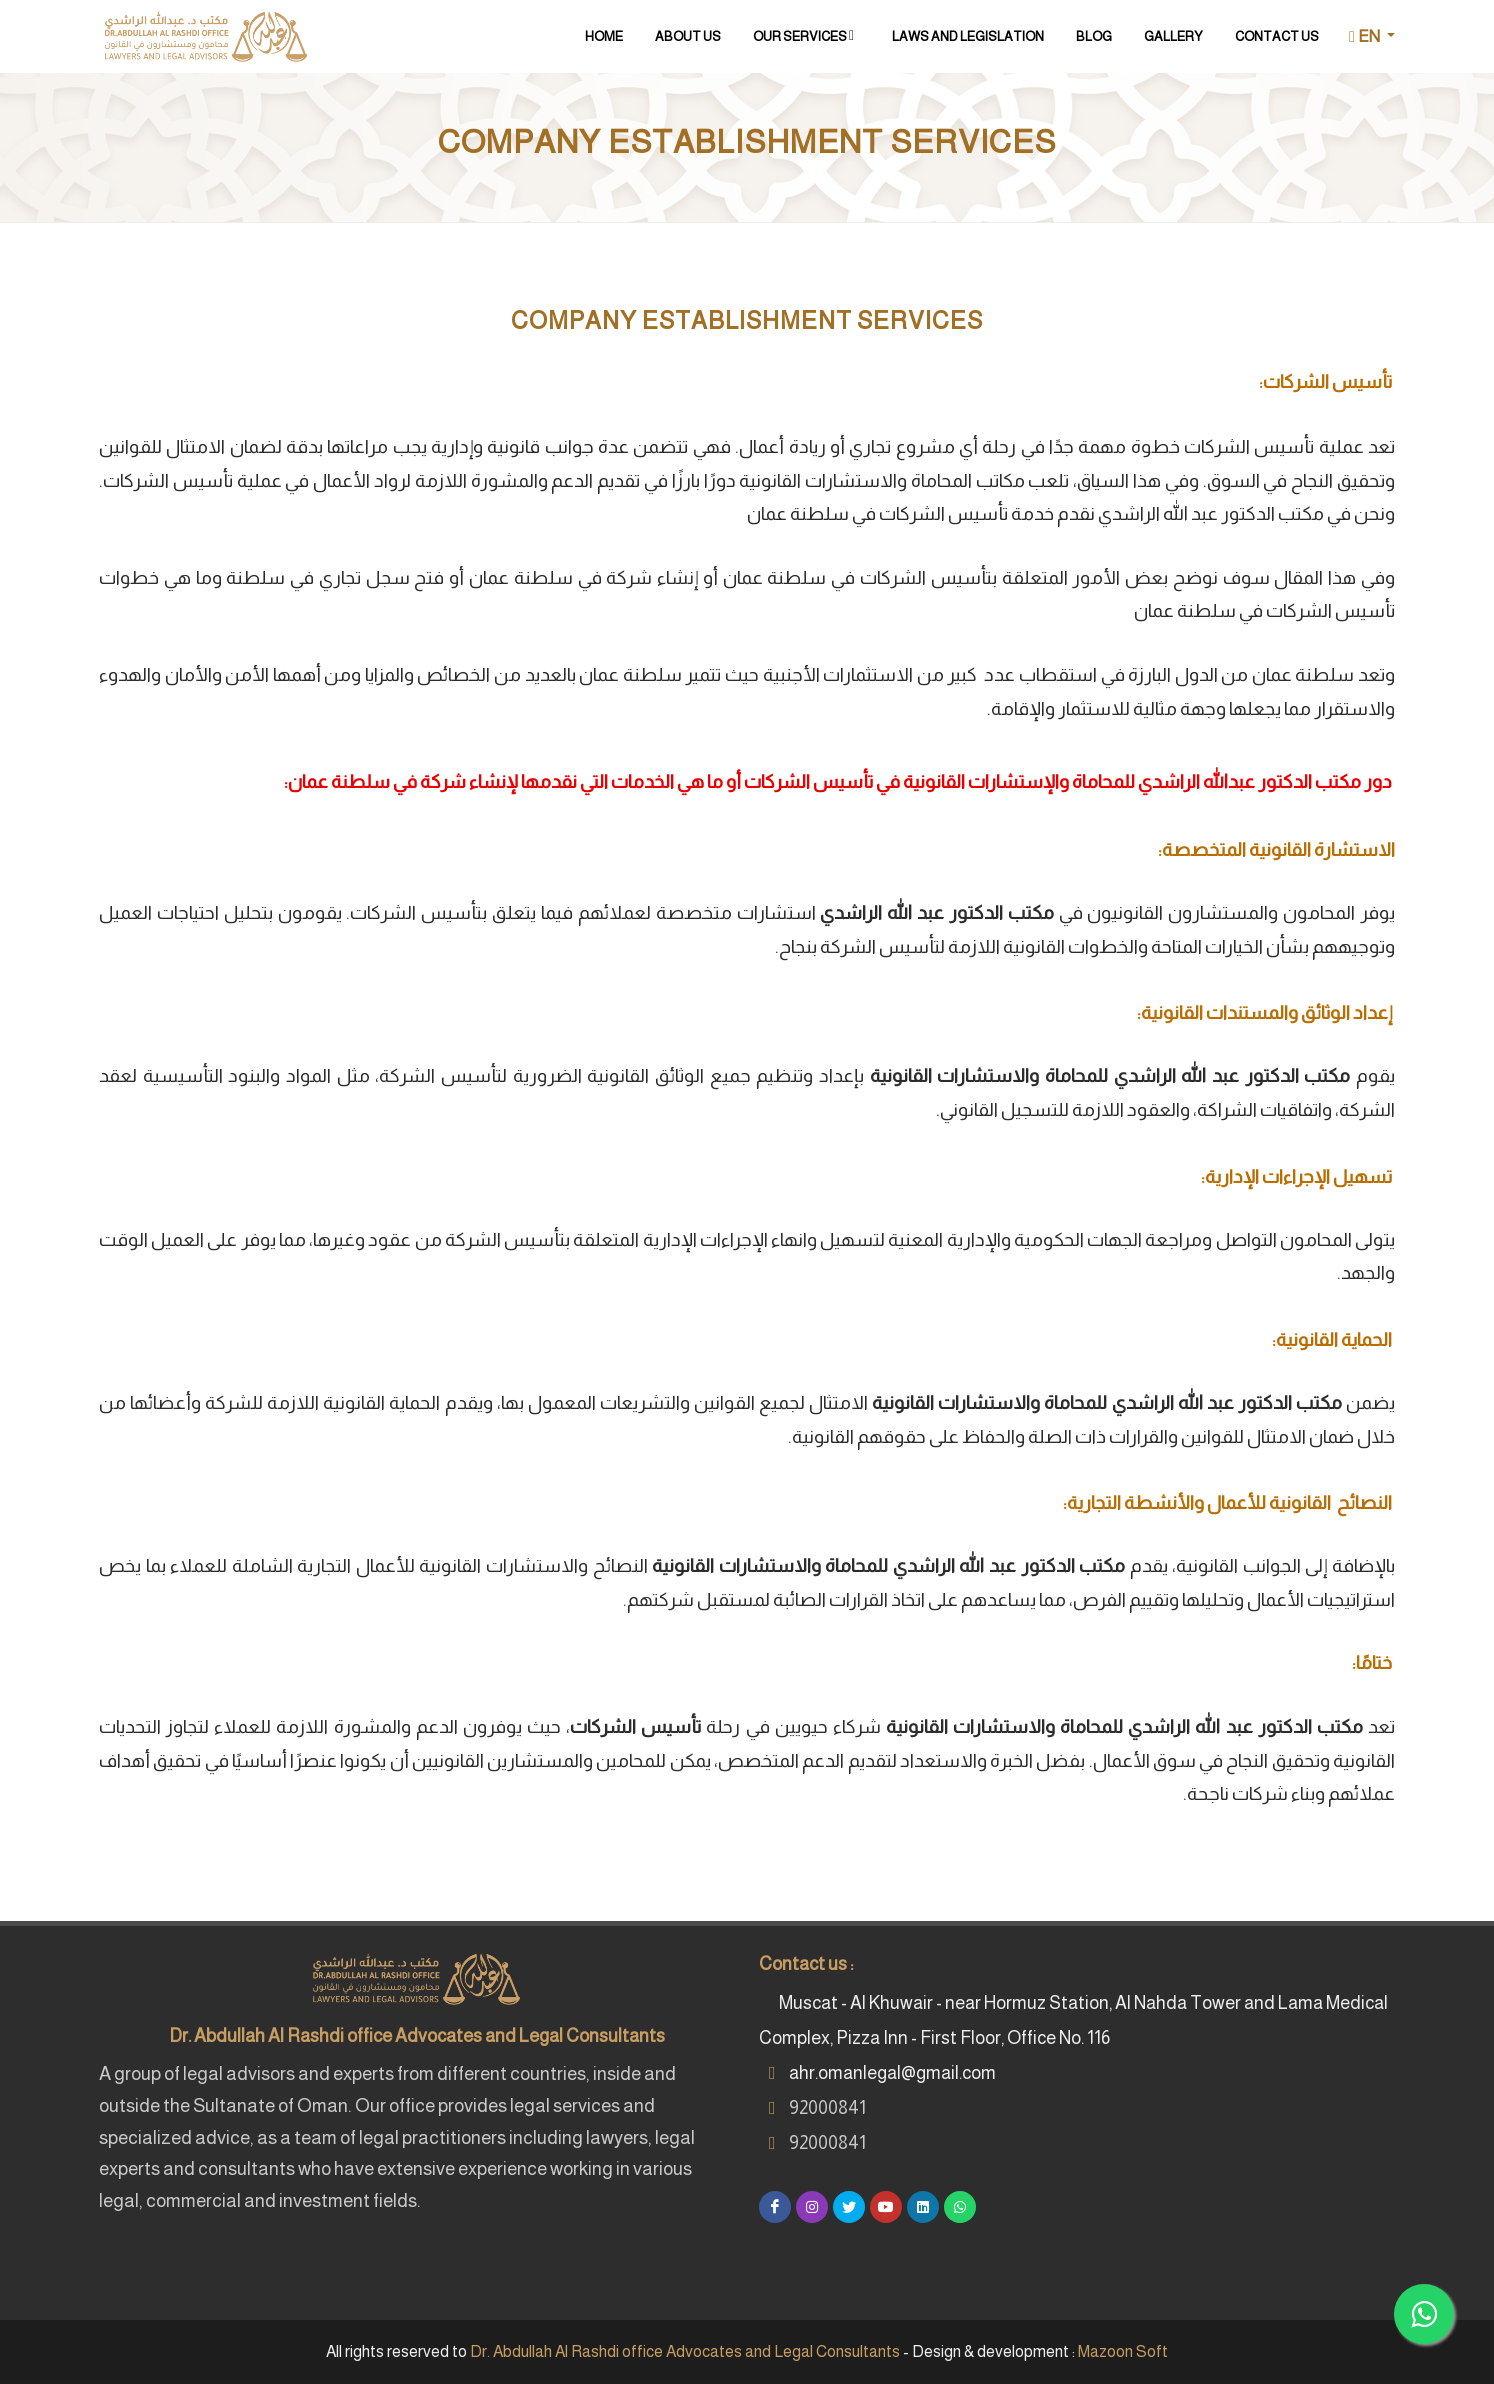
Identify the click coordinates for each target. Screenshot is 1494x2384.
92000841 (827, 2108)
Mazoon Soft (1123, 2351)
